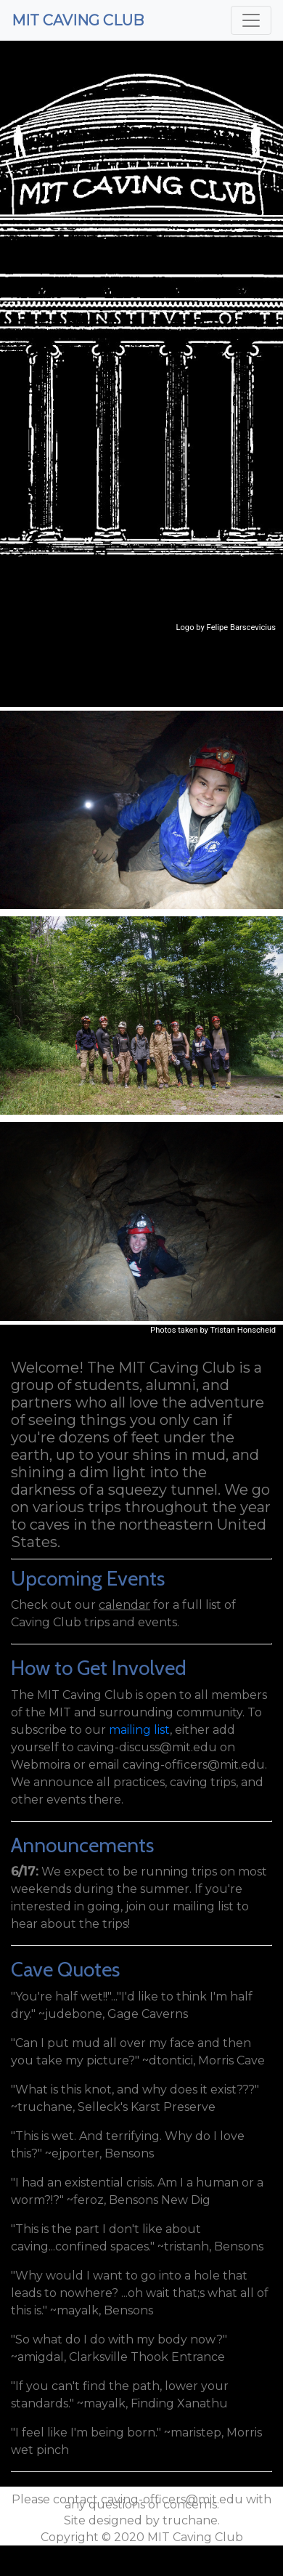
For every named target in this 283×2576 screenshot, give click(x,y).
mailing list (139, 1730)
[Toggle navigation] (251, 20)
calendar (124, 1605)
